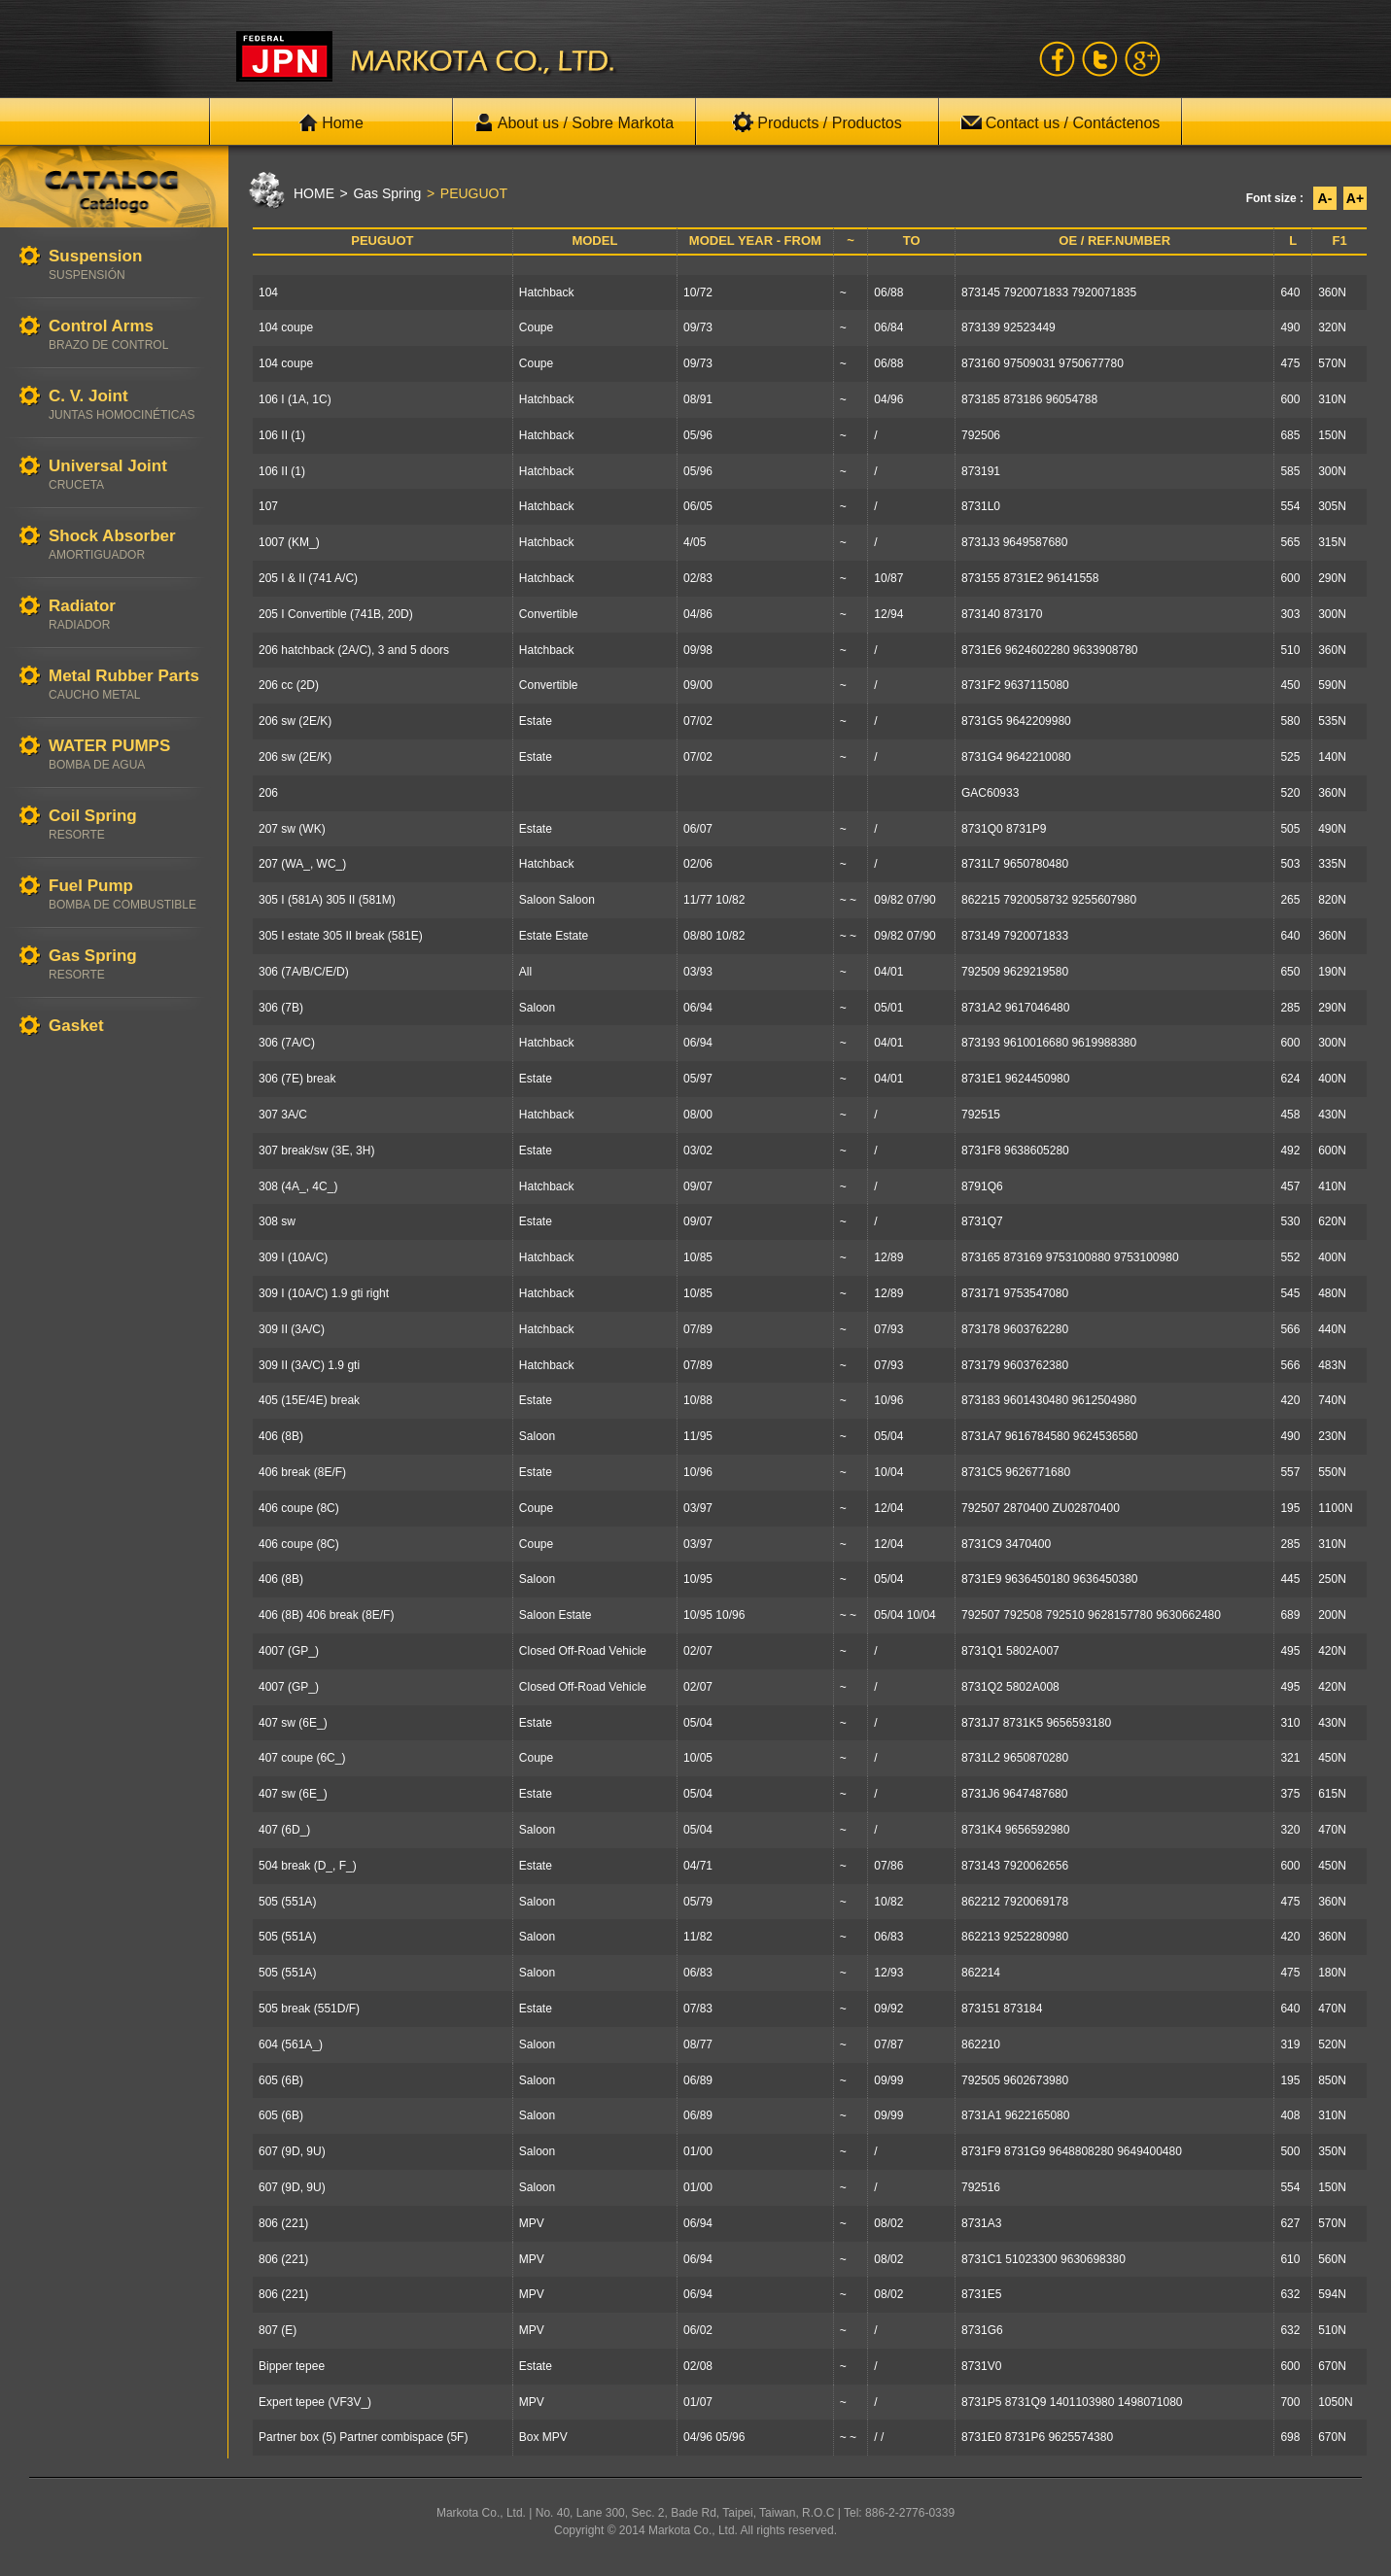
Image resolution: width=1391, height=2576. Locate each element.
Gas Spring (128, 964)
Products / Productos (817, 122)
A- (1325, 198)
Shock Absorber (128, 545)
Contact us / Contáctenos (1060, 122)
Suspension (128, 265)
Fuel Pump (128, 894)
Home (331, 122)
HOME (314, 193)
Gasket (128, 1026)
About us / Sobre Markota (574, 122)
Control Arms (128, 335)
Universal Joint (128, 475)
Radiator (128, 615)
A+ (1355, 198)
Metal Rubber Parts (128, 685)
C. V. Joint (128, 405)
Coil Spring (128, 824)
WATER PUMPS (128, 755)
